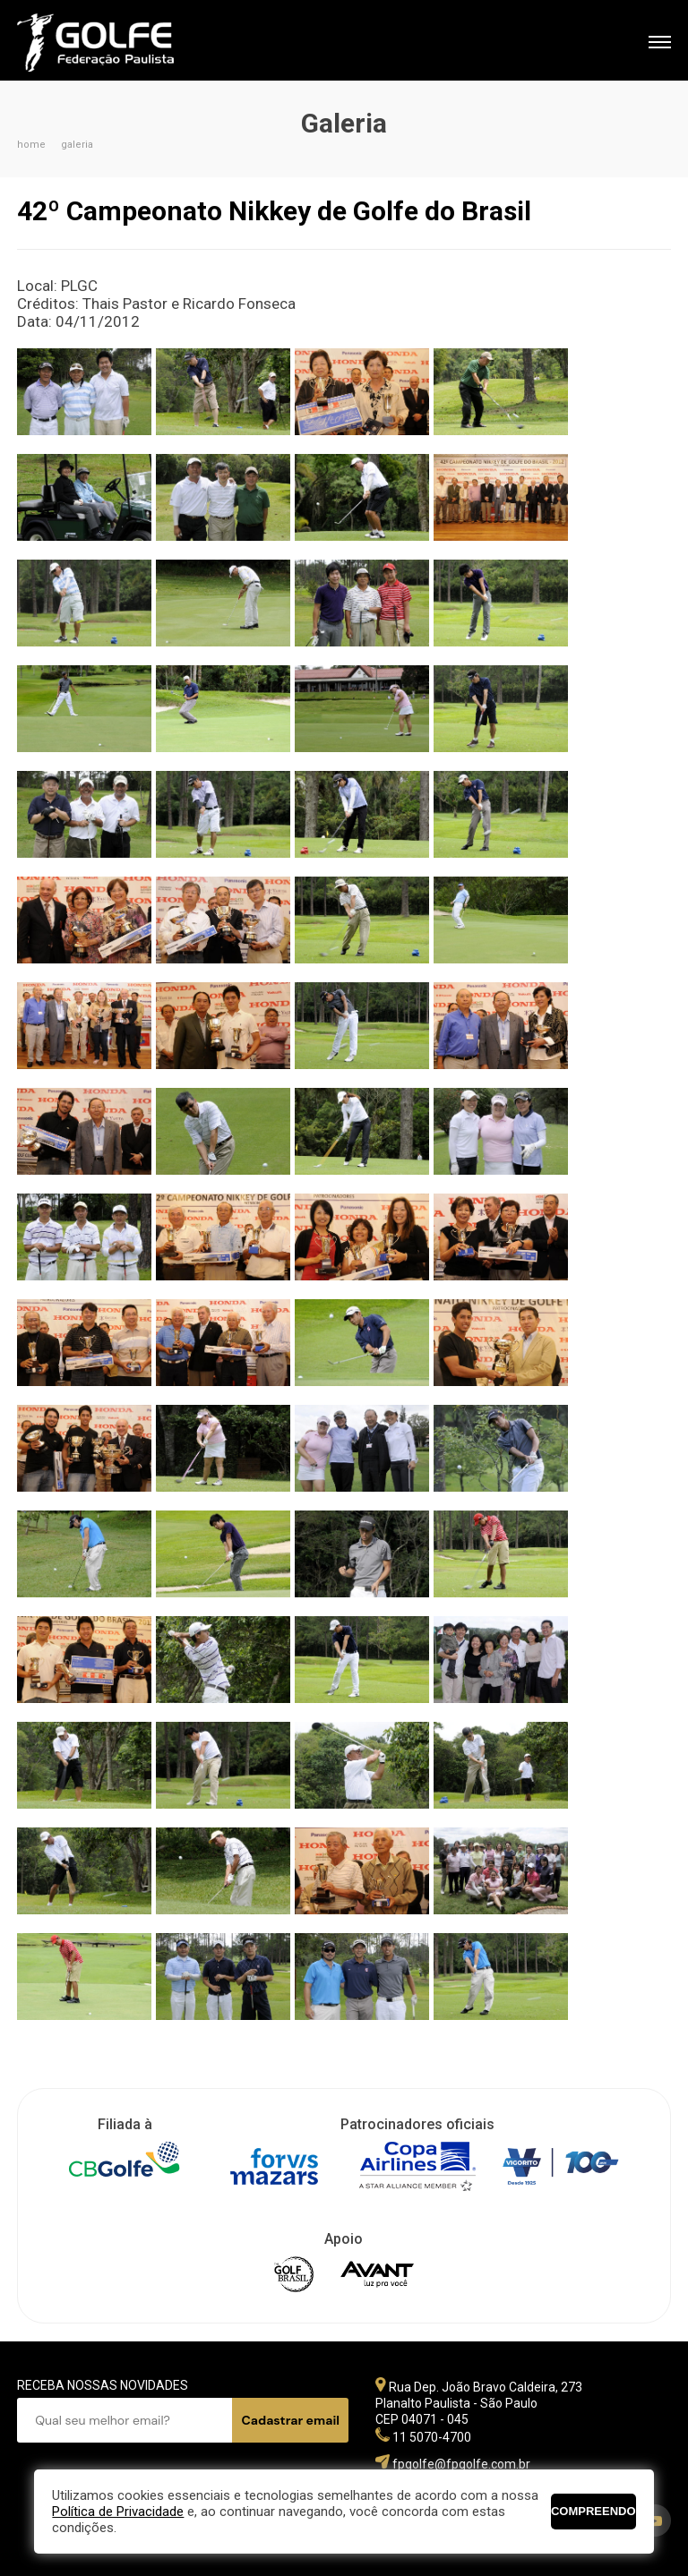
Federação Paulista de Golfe (113, 42)
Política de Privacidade (118, 2511)
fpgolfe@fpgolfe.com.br (461, 2464)
